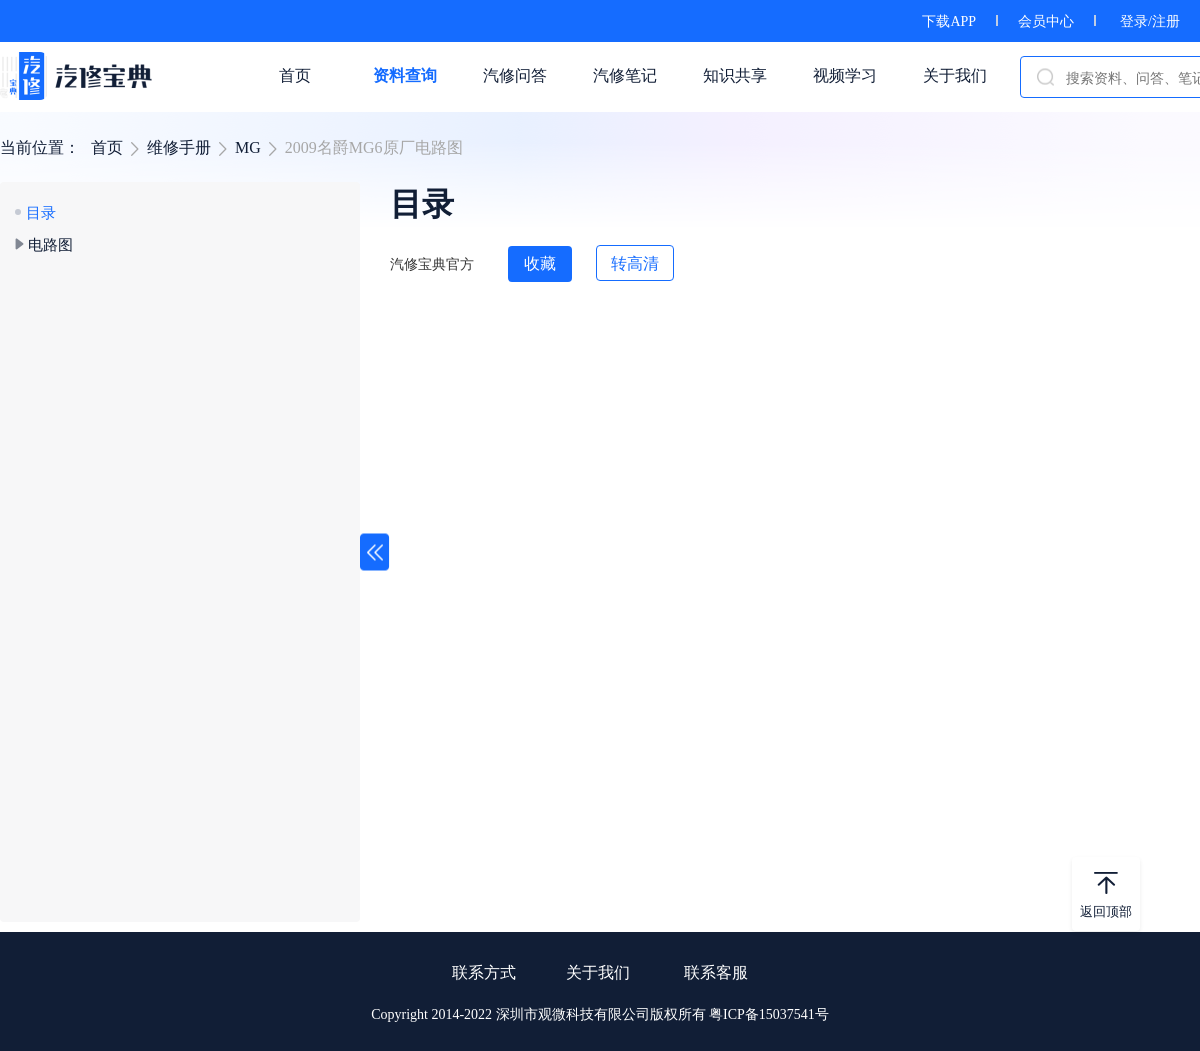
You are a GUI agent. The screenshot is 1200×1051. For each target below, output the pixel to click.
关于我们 (598, 972)
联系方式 (484, 972)
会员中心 (1046, 21)
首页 (107, 147)
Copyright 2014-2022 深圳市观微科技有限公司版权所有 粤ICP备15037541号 (600, 1014)
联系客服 (716, 972)
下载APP (949, 21)
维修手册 (179, 147)
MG (248, 147)
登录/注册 (1150, 21)
